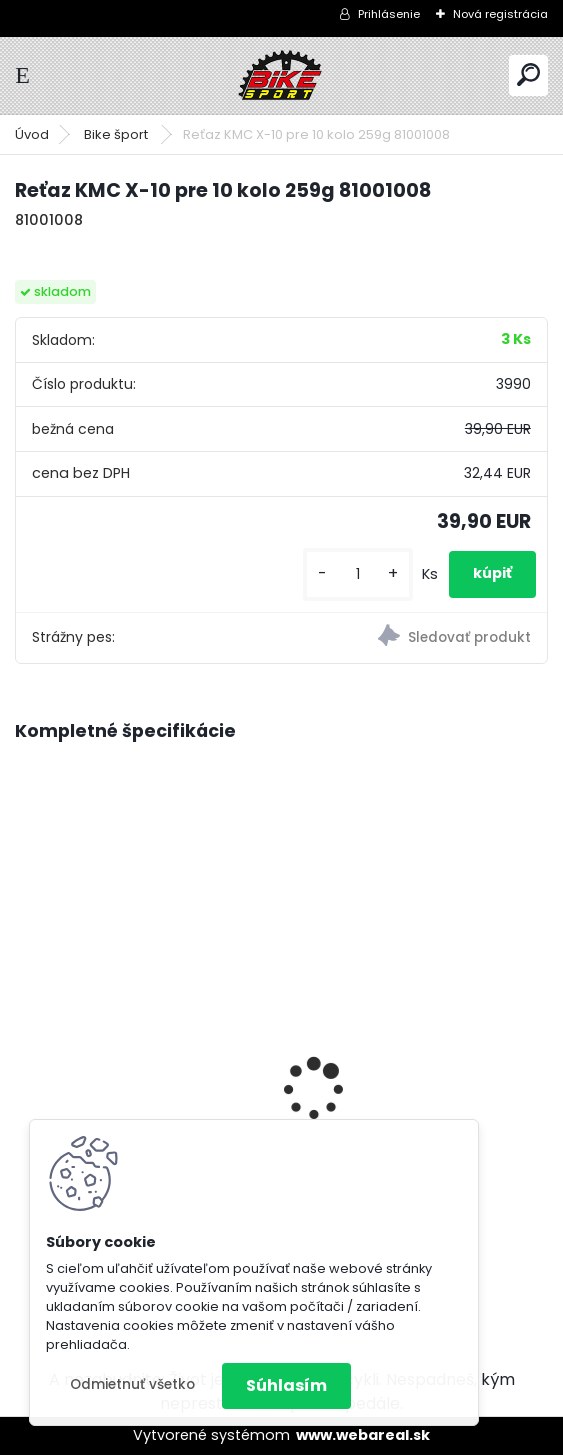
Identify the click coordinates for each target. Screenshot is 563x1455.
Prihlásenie (389, 14)
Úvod (32, 134)
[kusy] (358, 574)
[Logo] (282, 75)
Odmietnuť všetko (132, 1384)
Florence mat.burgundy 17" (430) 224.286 (406, 1031)
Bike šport (117, 134)
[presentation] (26, 1054)
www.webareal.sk (363, 1435)
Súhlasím (286, 1385)
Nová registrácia (500, 14)
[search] (528, 74)
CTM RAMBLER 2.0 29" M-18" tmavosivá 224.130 (131, 1056)
